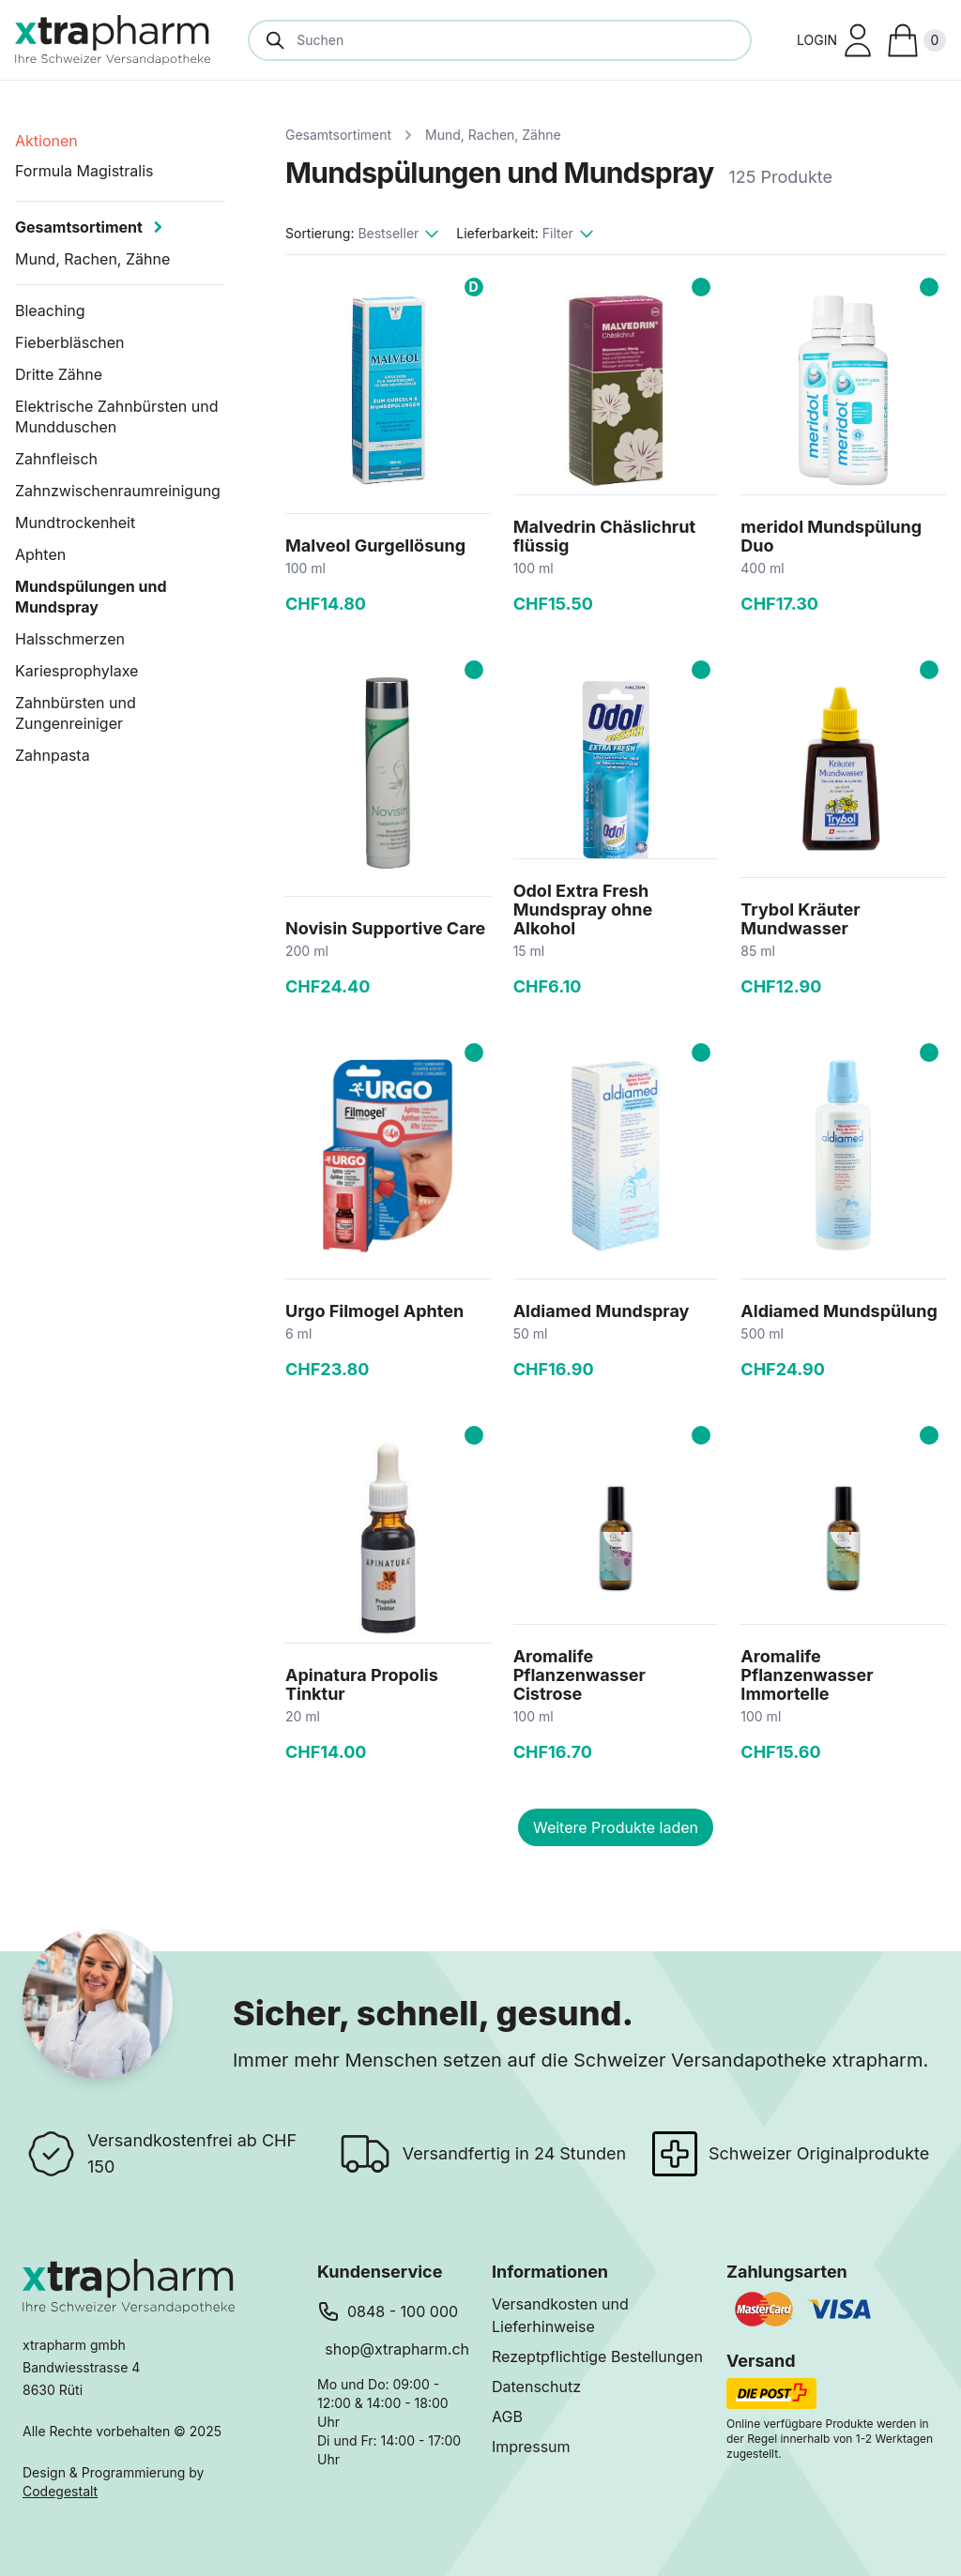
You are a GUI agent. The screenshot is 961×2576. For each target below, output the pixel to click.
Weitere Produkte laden (615, 1827)
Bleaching (50, 310)
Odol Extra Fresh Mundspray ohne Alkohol (582, 909)
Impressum (531, 2446)
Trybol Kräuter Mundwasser (800, 919)
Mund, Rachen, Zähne (493, 135)
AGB (507, 2416)
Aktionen (46, 140)
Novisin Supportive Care (385, 928)
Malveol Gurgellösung (375, 545)
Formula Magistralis (84, 170)
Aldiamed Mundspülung (839, 1311)
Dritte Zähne (58, 374)
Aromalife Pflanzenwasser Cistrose (579, 1675)
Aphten (40, 554)
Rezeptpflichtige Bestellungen (597, 2356)
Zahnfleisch (56, 458)
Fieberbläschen (70, 342)
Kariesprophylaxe (76, 670)
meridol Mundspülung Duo (831, 536)
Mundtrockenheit (75, 522)
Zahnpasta (52, 755)
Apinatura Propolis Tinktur (361, 1684)
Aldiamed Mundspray (601, 1311)
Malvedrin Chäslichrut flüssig (604, 536)
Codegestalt (60, 2491)
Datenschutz (536, 2386)
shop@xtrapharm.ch (397, 2349)
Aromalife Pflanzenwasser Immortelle (806, 1675)
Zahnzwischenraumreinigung (118, 490)
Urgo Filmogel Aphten (374, 1311)
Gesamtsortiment (338, 135)
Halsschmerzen (70, 638)
